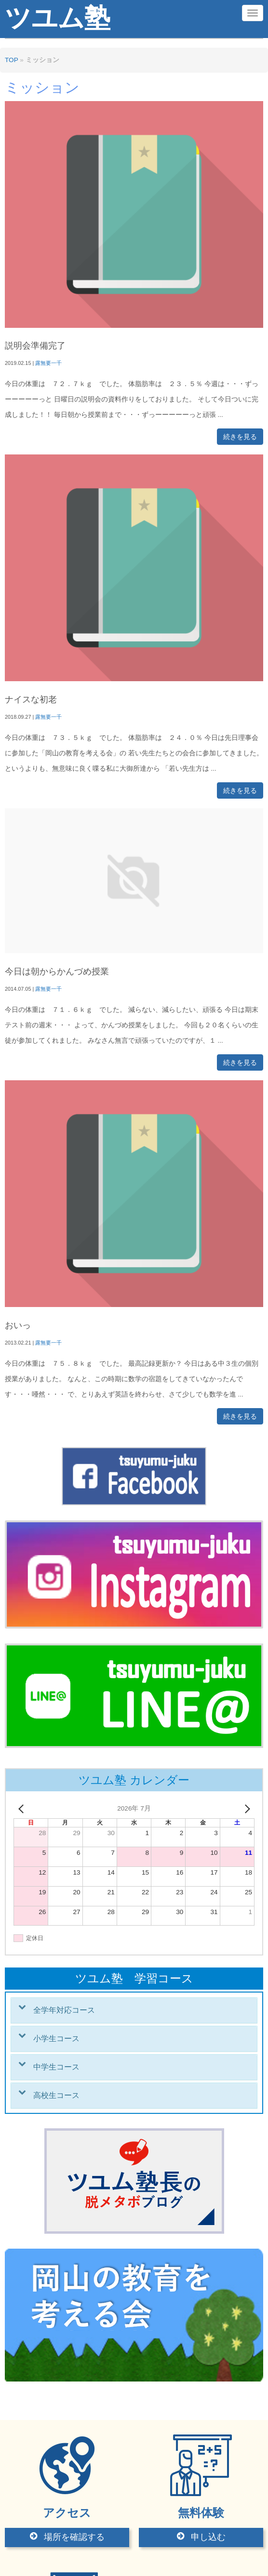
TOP (11, 60)
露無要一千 (48, 363)
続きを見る (240, 436)
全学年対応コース (64, 2010)
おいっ (18, 1325)
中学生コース (56, 2067)
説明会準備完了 (35, 345)
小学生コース (56, 2038)
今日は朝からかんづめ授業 (57, 971)
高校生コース (56, 2095)
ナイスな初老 (31, 699)
